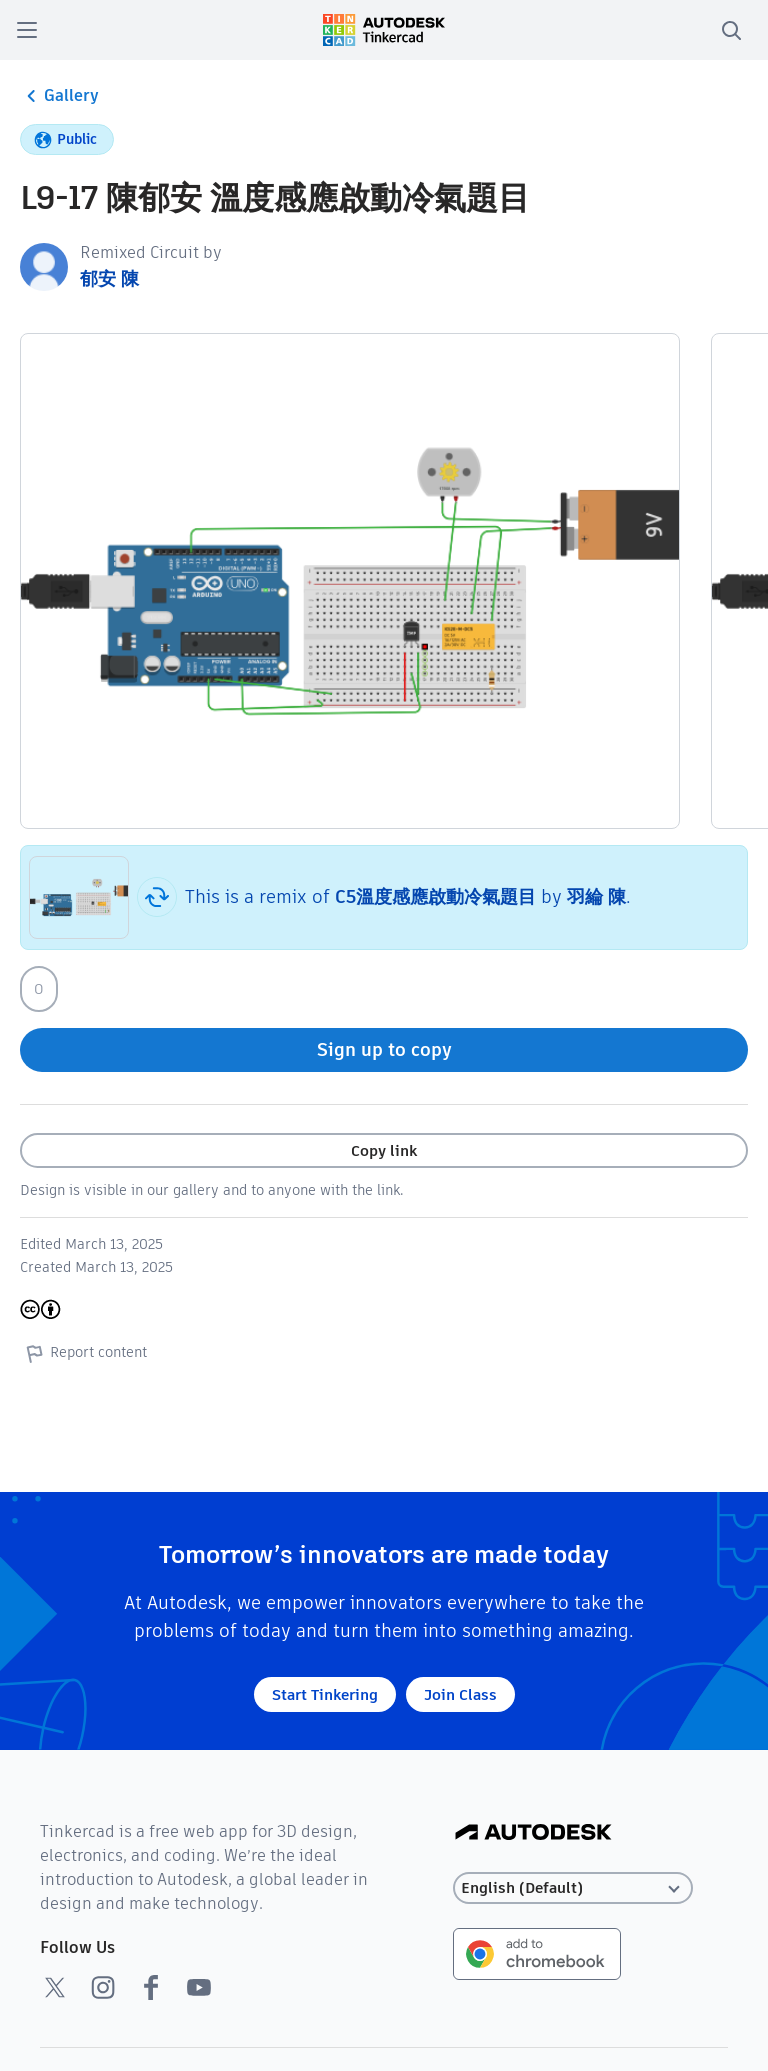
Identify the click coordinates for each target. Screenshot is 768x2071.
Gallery (59, 96)
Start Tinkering (325, 1694)
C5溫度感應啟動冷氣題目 (435, 896)
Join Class (460, 1694)
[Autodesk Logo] (533, 1833)
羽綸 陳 (596, 896)
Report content (83, 1353)
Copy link (384, 1150)
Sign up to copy (384, 1049)
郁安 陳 (109, 278)
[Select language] (573, 1888)
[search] (731, 30)
